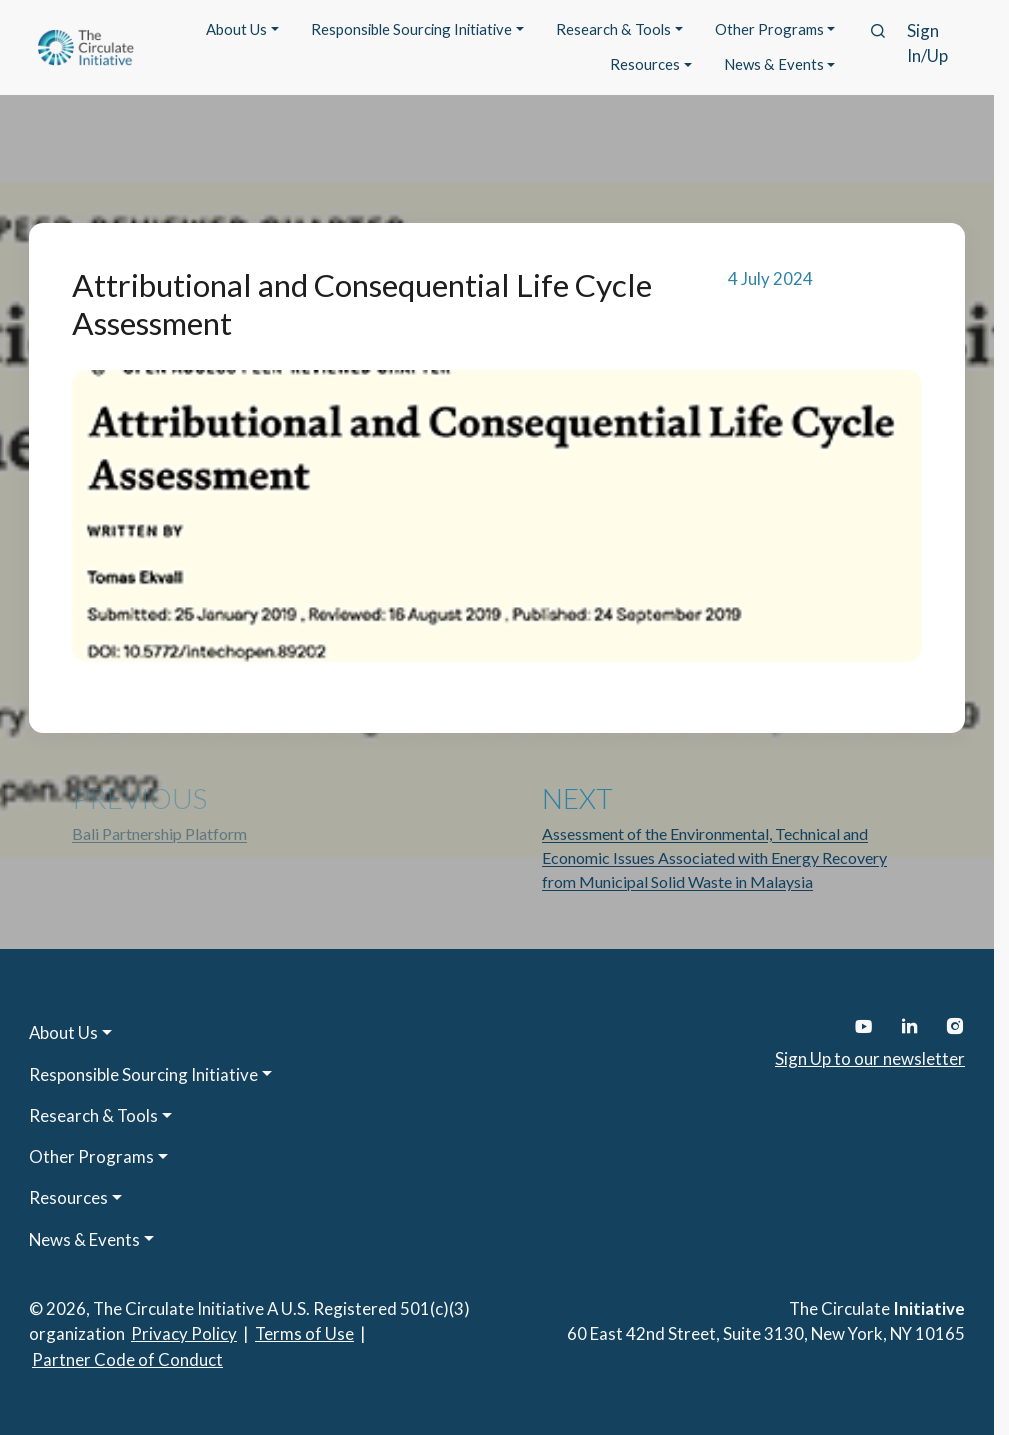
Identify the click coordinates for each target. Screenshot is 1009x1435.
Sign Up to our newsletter (870, 1058)
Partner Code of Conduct (127, 1359)
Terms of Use (304, 1333)
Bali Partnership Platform (159, 833)
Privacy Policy (184, 1333)
